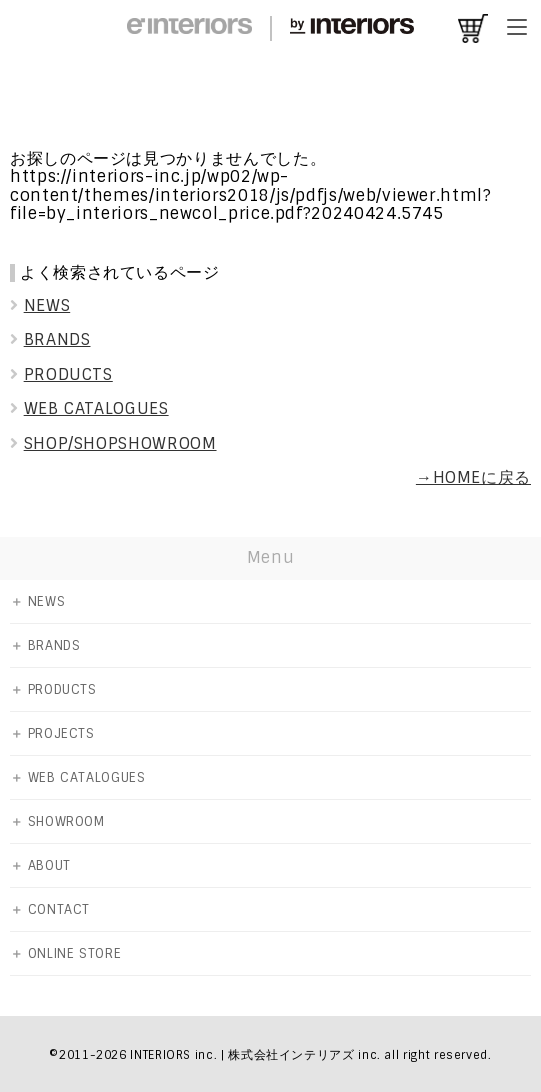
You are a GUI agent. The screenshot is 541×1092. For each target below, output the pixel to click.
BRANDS (50, 339)
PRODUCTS (61, 374)
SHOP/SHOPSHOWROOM (113, 443)
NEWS (40, 305)
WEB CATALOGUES (89, 408)
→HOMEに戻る (473, 477)
